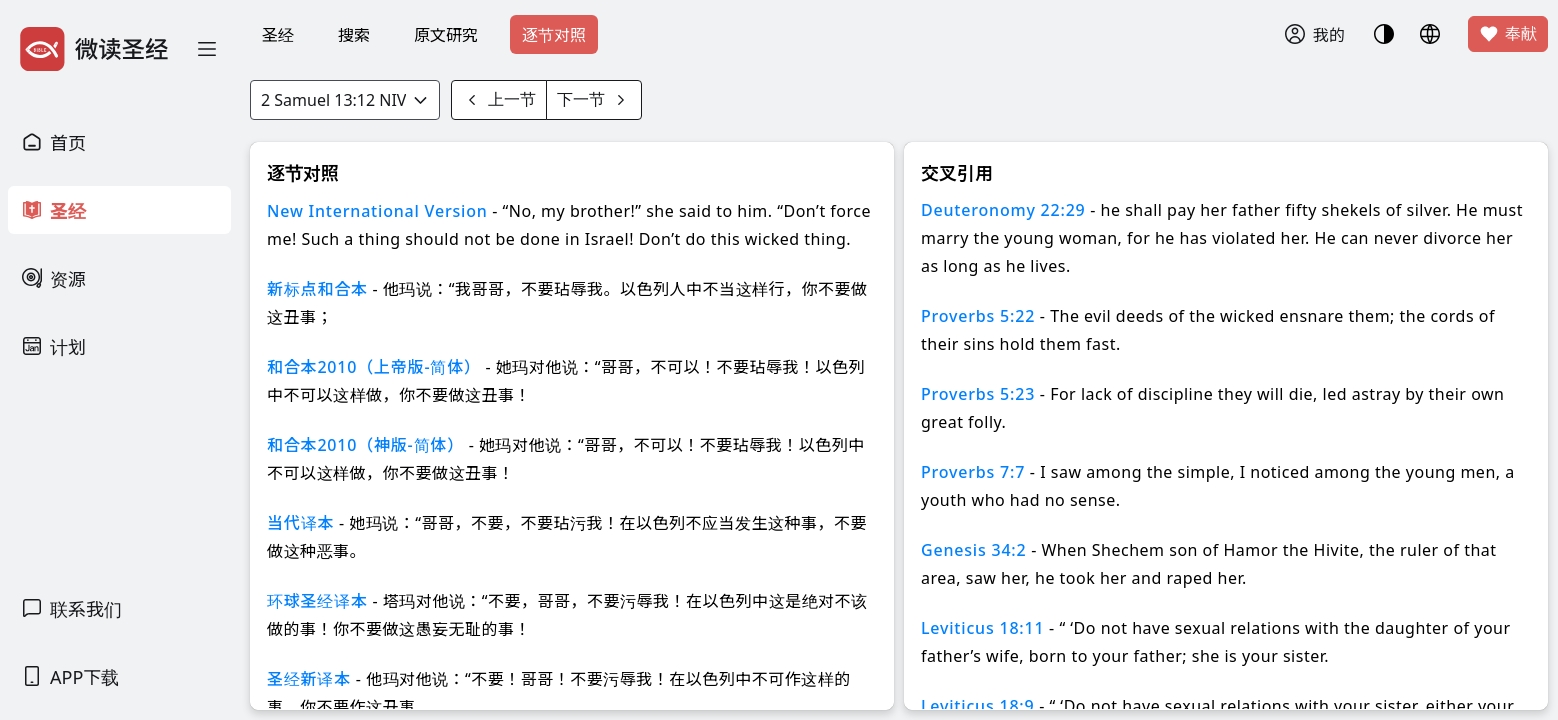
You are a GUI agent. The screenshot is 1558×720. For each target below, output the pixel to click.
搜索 (354, 35)
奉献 (1508, 34)
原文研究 (446, 35)
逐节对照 (554, 35)
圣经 (278, 35)
